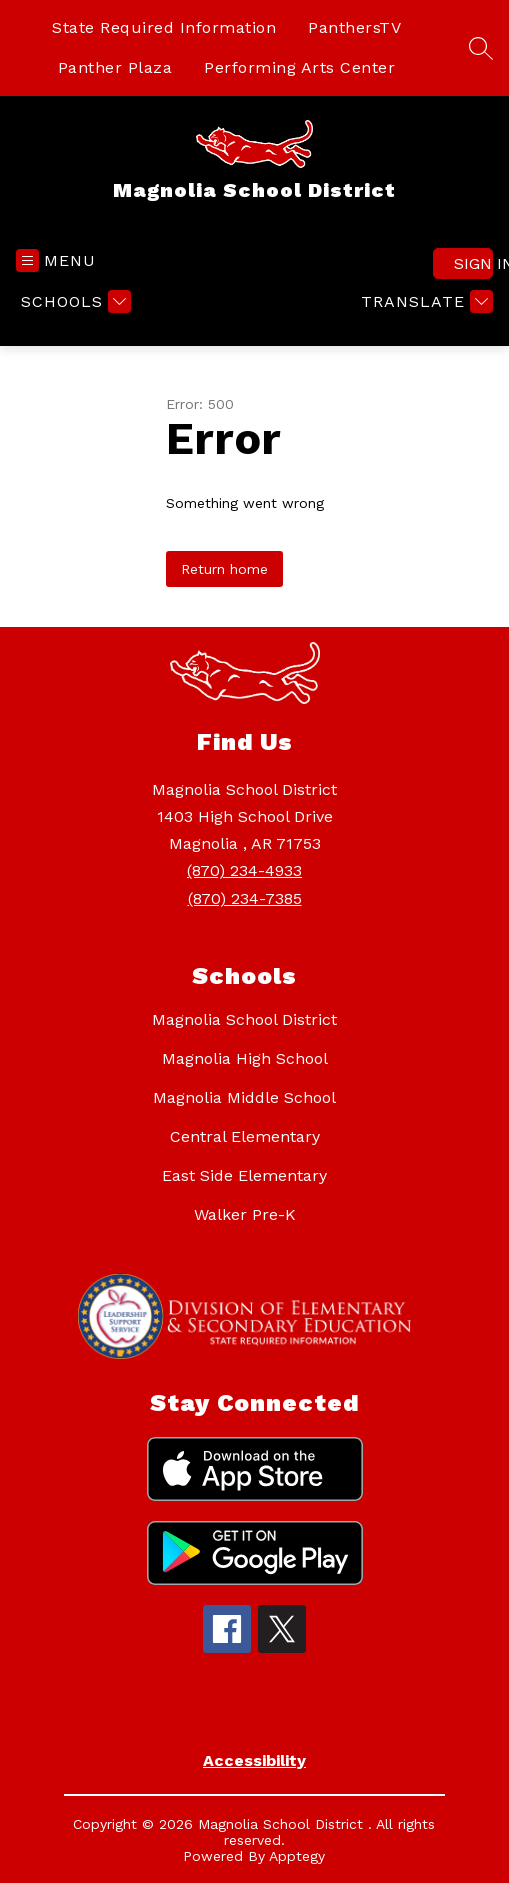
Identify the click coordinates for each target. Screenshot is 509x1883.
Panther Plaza (115, 67)
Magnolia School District (244, 1019)
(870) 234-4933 (244, 870)
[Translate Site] (424, 301)
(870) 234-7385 (245, 898)
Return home (224, 569)
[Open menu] (56, 260)
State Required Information (164, 27)
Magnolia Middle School (244, 1097)
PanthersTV (354, 27)
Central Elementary (245, 1136)
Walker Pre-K (245, 1214)
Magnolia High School (245, 1058)
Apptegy (297, 1856)
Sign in (473, 263)
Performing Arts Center (299, 67)
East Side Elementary (244, 1175)
